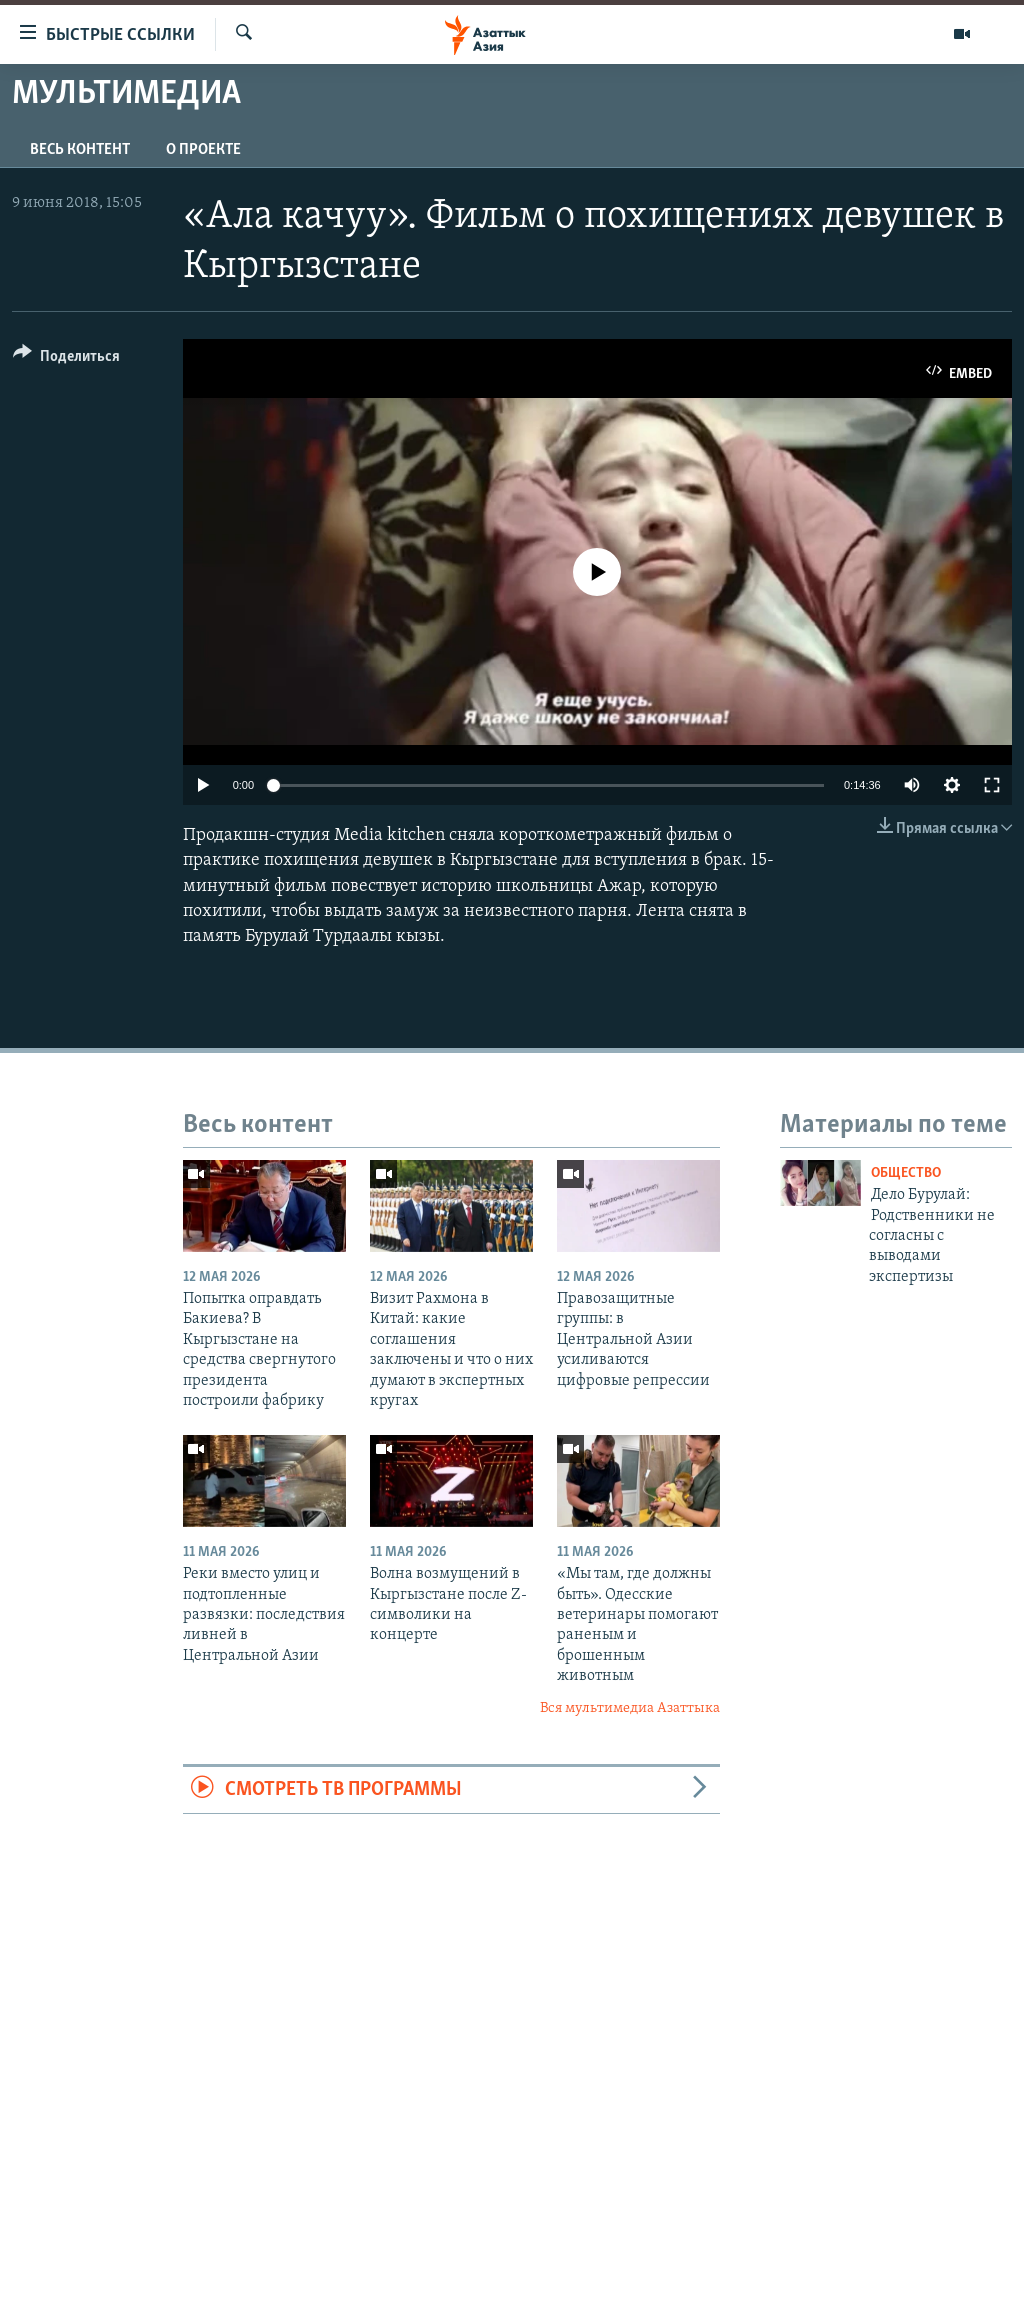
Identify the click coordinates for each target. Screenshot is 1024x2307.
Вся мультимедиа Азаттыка (630, 1708)
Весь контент (80, 150)
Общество (906, 1173)
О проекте (203, 150)
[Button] (66, 359)
